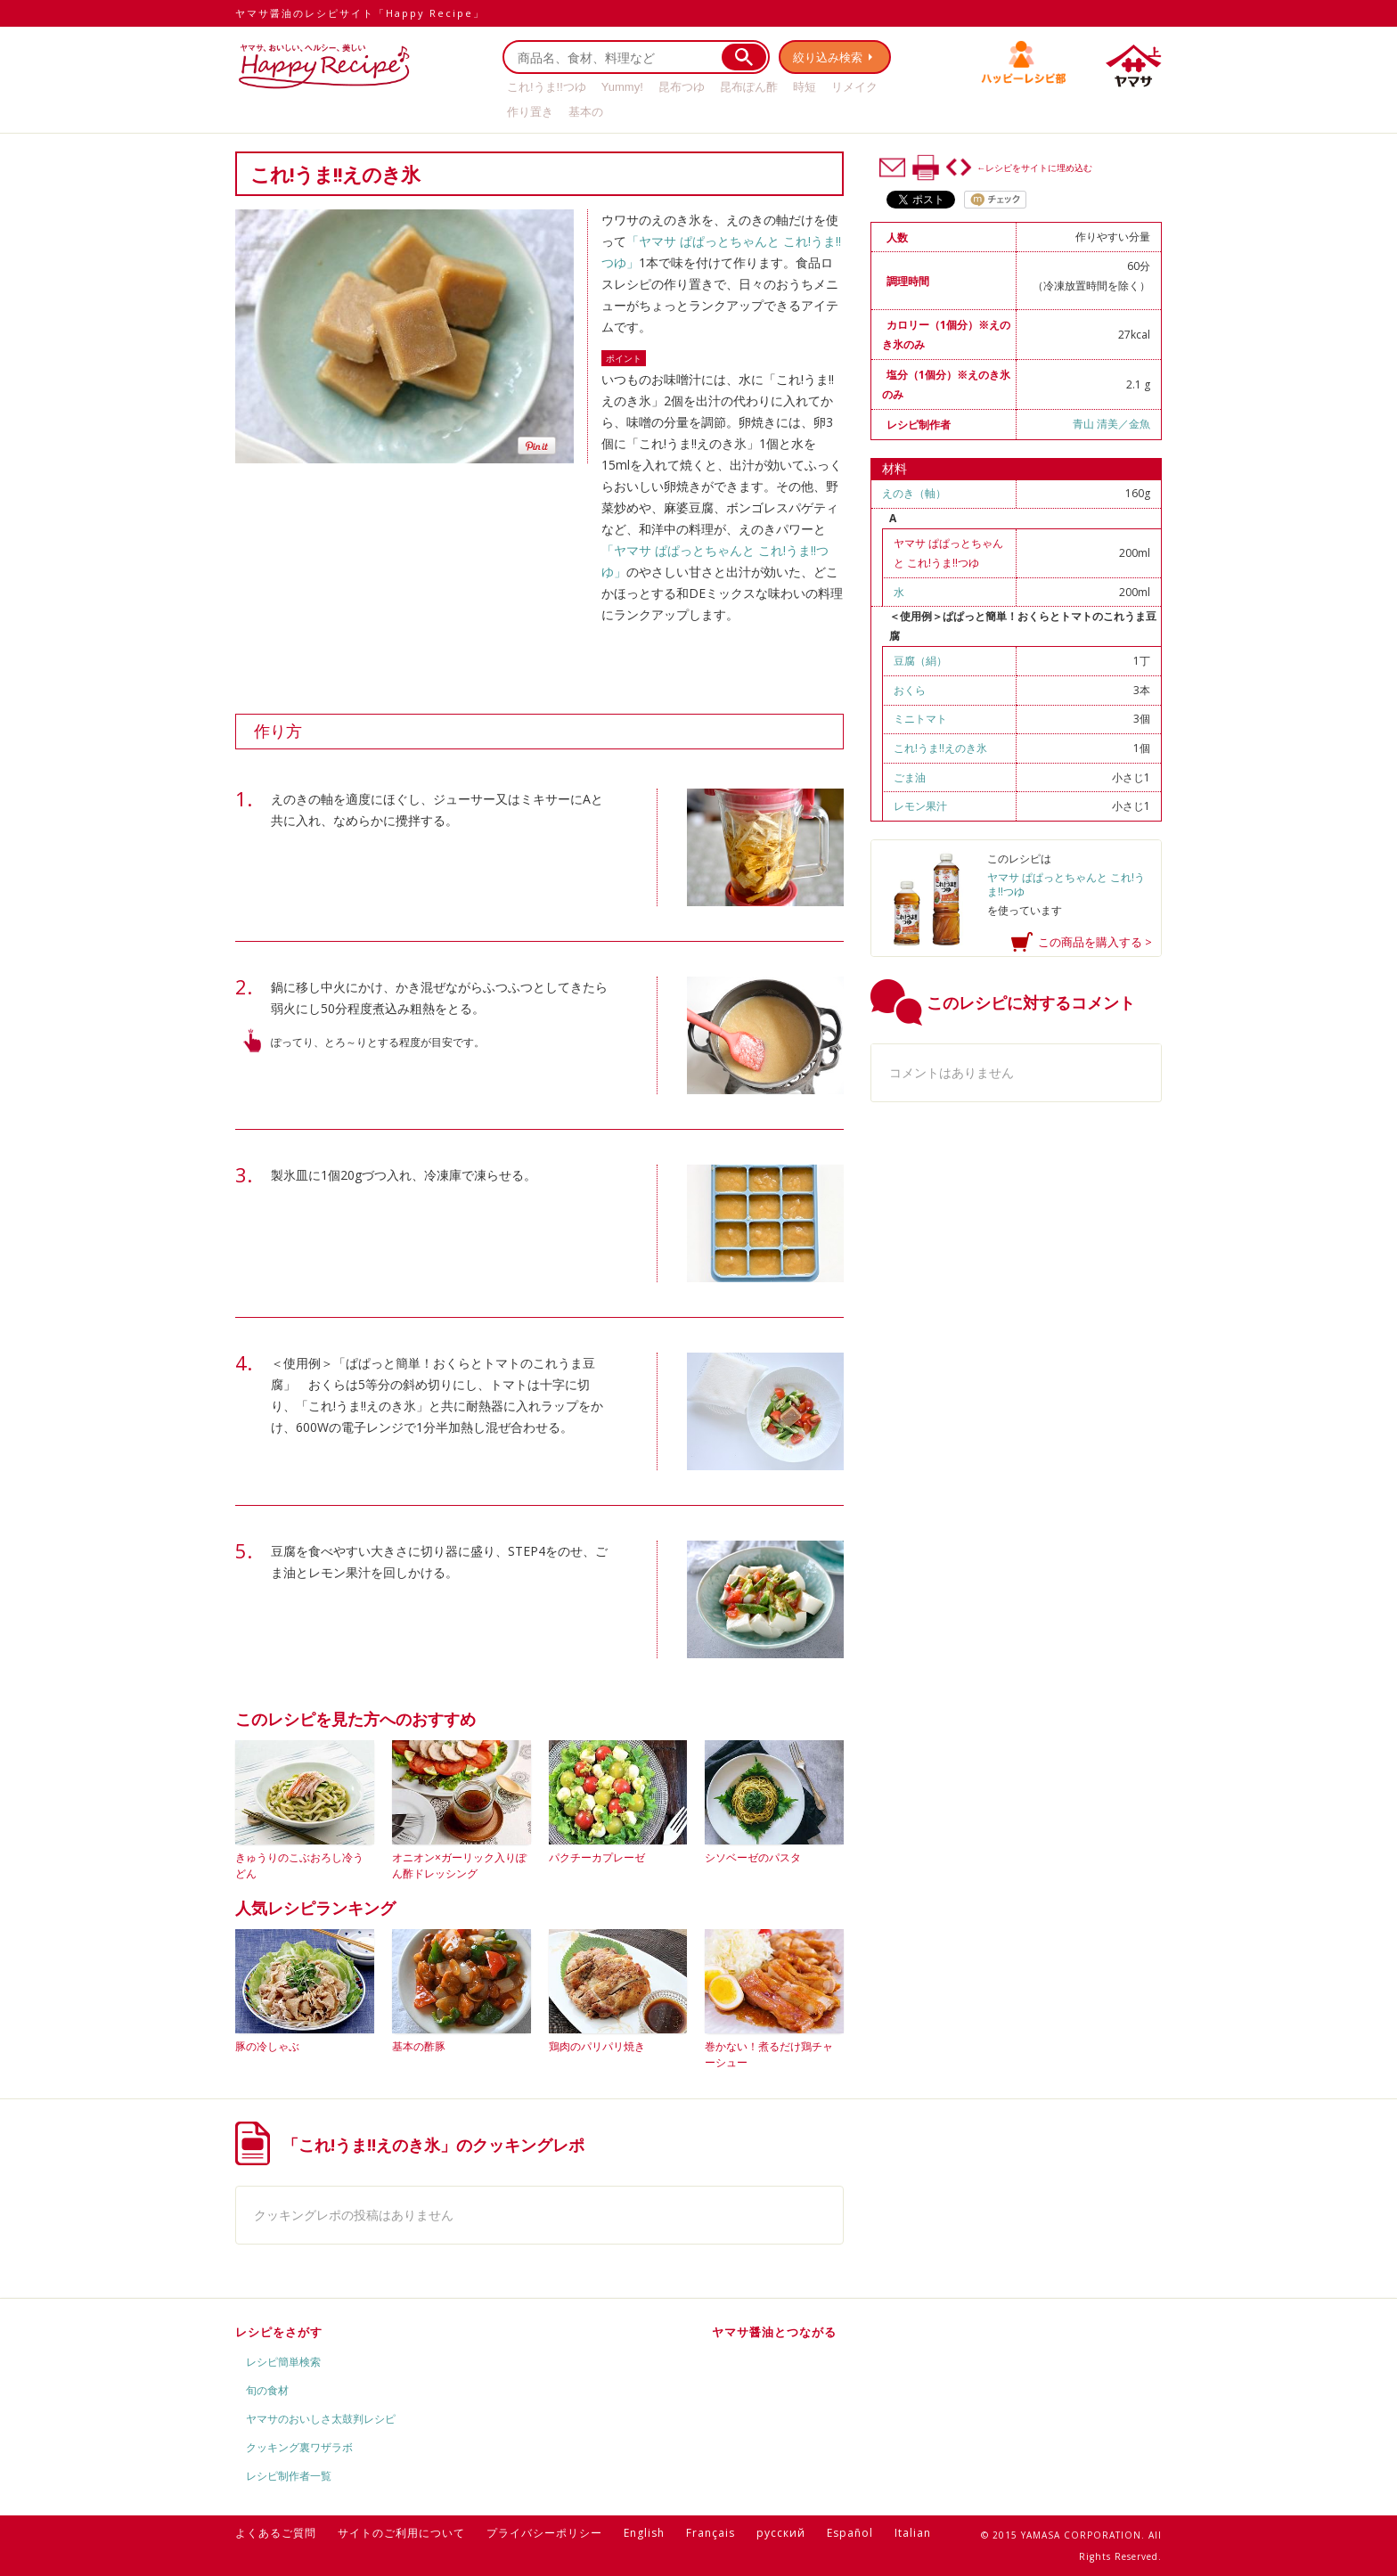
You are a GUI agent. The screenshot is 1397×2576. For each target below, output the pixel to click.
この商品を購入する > (1095, 942)
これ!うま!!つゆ (546, 87)
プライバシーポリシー (544, 2532)
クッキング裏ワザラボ (299, 2447)
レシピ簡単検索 (283, 2361)
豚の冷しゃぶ (267, 2046)
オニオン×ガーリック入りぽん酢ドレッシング (459, 1865)
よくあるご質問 (275, 2532)
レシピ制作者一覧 (288, 2475)
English (644, 2532)
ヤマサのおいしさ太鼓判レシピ (321, 2418)
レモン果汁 (920, 806)
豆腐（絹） (920, 660)
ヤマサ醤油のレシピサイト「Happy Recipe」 (360, 13)
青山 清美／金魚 (1111, 423)
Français (710, 2532)
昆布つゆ (681, 87)
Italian (913, 2532)
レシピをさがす (279, 2332)
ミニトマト (920, 718)
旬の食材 (267, 2390)
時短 (804, 87)
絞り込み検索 (828, 57)
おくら (910, 690)
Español (850, 2532)
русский (780, 2532)
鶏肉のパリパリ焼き (597, 2046)
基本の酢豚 (418, 2046)
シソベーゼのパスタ (753, 1857)
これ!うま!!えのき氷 (940, 748)
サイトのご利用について (401, 2532)
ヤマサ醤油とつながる (774, 2332)
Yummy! (622, 87)
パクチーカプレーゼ (597, 1857)
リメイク (854, 87)
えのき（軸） (914, 493)
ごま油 (910, 777)
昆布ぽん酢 (749, 87)
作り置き (530, 112)
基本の (585, 112)
